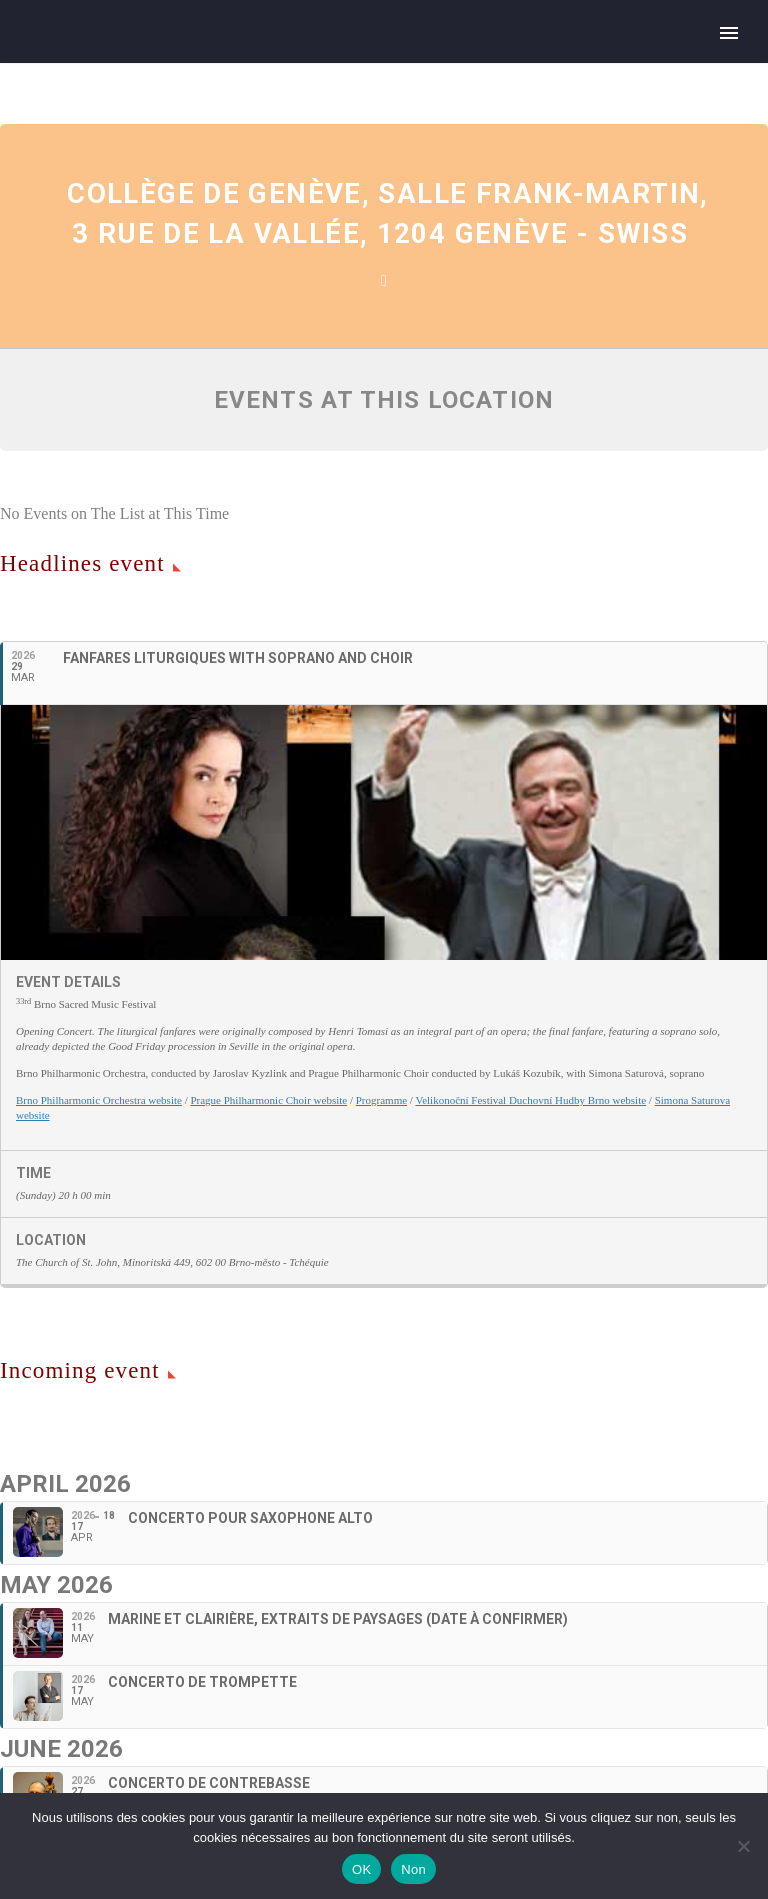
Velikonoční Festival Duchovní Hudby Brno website (530, 1100)
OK (361, 1869)
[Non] (743, 1846)
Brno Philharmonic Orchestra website (99, 1100)
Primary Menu (729, 33)
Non (413, 1869)
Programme (381, 1100)
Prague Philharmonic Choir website (268, 1100)
